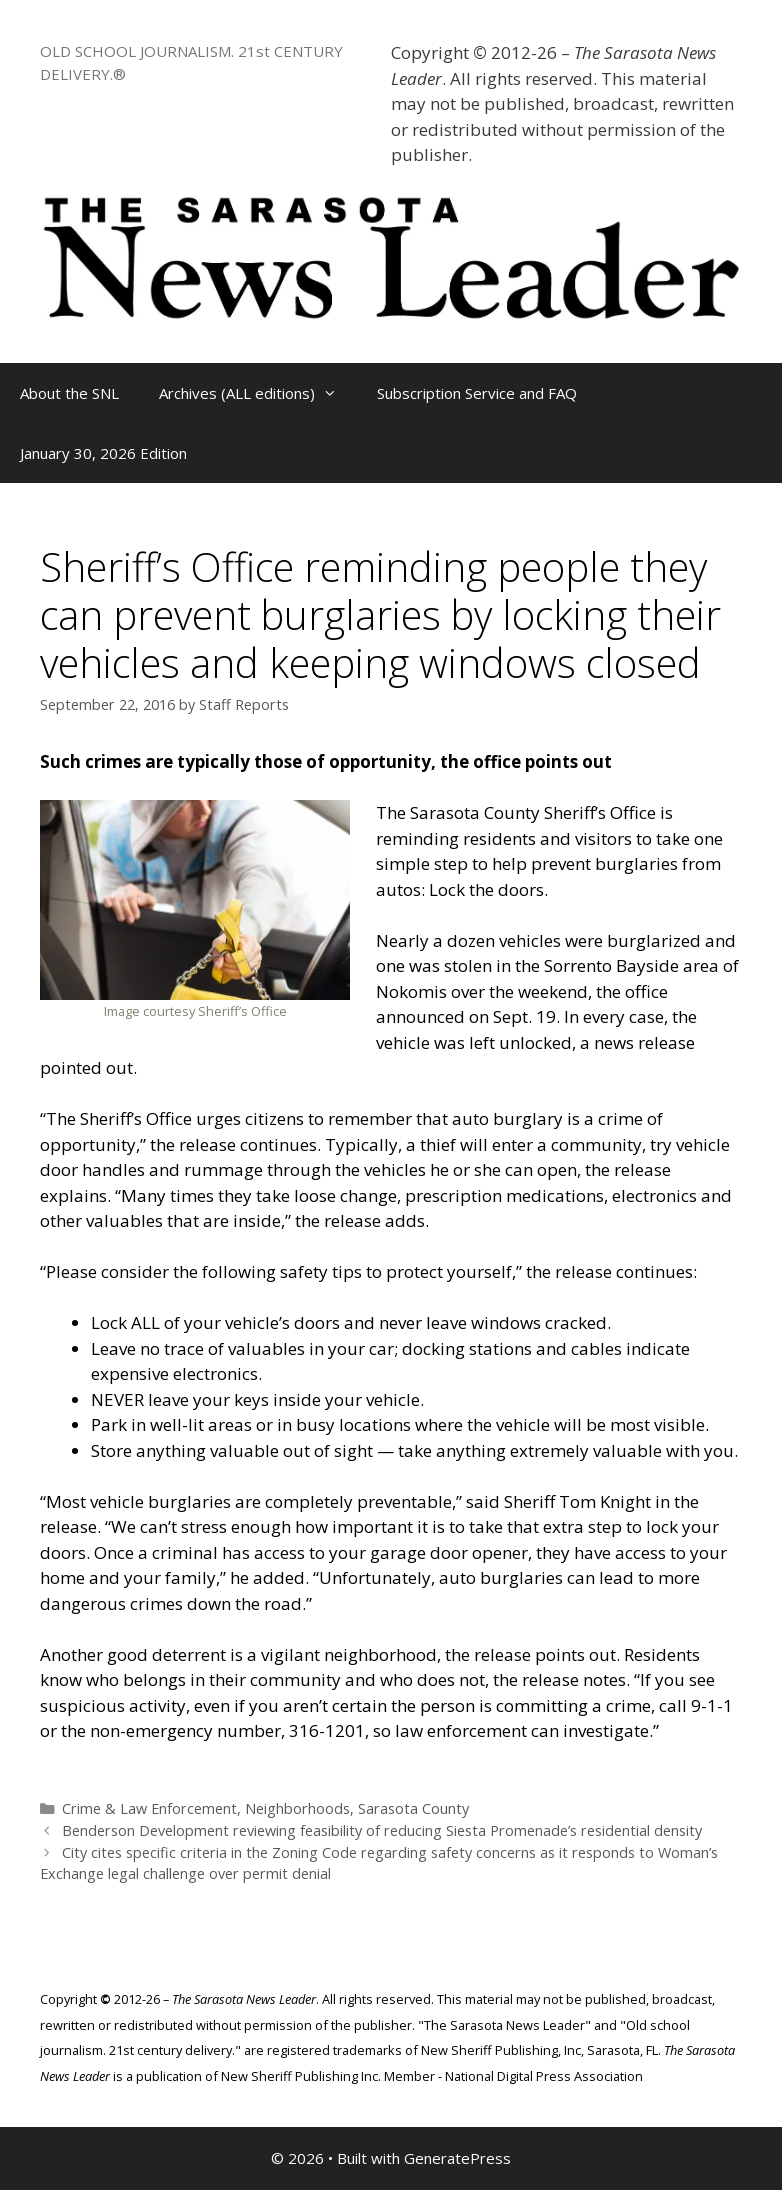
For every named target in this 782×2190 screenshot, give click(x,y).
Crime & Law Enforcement (149, 1808)
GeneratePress (457, 2158)
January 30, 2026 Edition (103, 453)
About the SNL (69, 393)
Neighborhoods (297, 1808)
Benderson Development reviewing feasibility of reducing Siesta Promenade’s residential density (382, 1830)
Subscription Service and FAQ (477, 393)
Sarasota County (413, 1808)
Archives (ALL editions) (258, 393)
